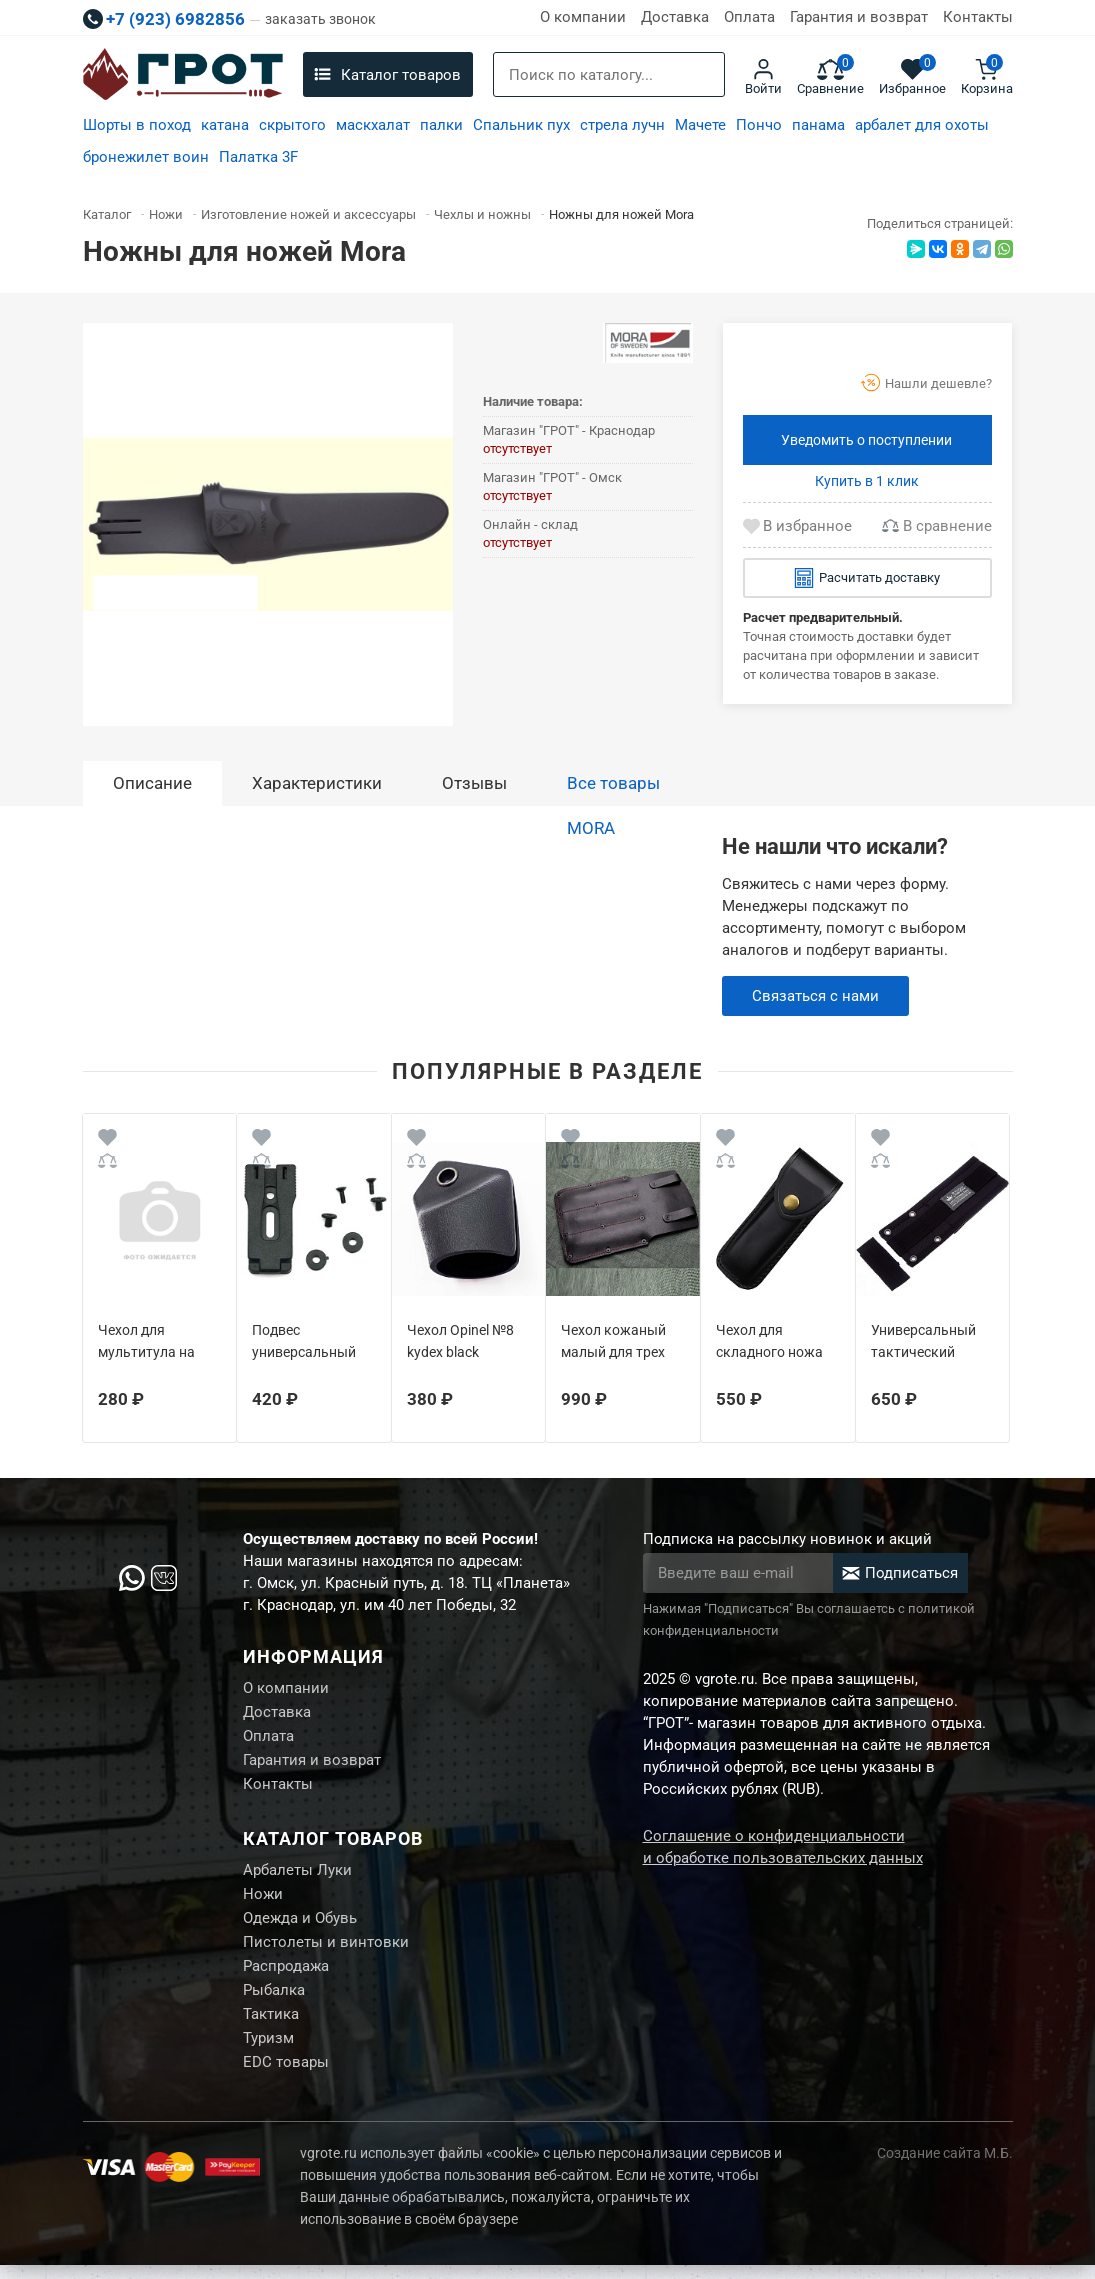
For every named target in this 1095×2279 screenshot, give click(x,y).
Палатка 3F (258, 157)
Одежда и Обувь (300, 1926)
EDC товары (286, 2076)
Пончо (759, 125)
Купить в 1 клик (867, 481)
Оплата (749, 17)
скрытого (292, 125)
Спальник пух (521, 125)
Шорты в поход (137, 125)
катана (225, 125)
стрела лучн (622, 125)
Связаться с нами (815, 996)
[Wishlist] (107, 1140)
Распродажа (286, 1976)
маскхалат (373, 125)
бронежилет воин (146, 157)
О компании (583, 17)
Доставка (675, 17)
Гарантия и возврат (859, 17)
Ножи (263, 1901)
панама (818, 125)
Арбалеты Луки (297, 1876)
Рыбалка (274, 2001)
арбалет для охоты (922, 125)
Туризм (268, 2051)
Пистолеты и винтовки (326, 1951)
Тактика (271, 2026)
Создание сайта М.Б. (945, 2167)
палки (441, 125)
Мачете (700, 125)
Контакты (978, 17)
